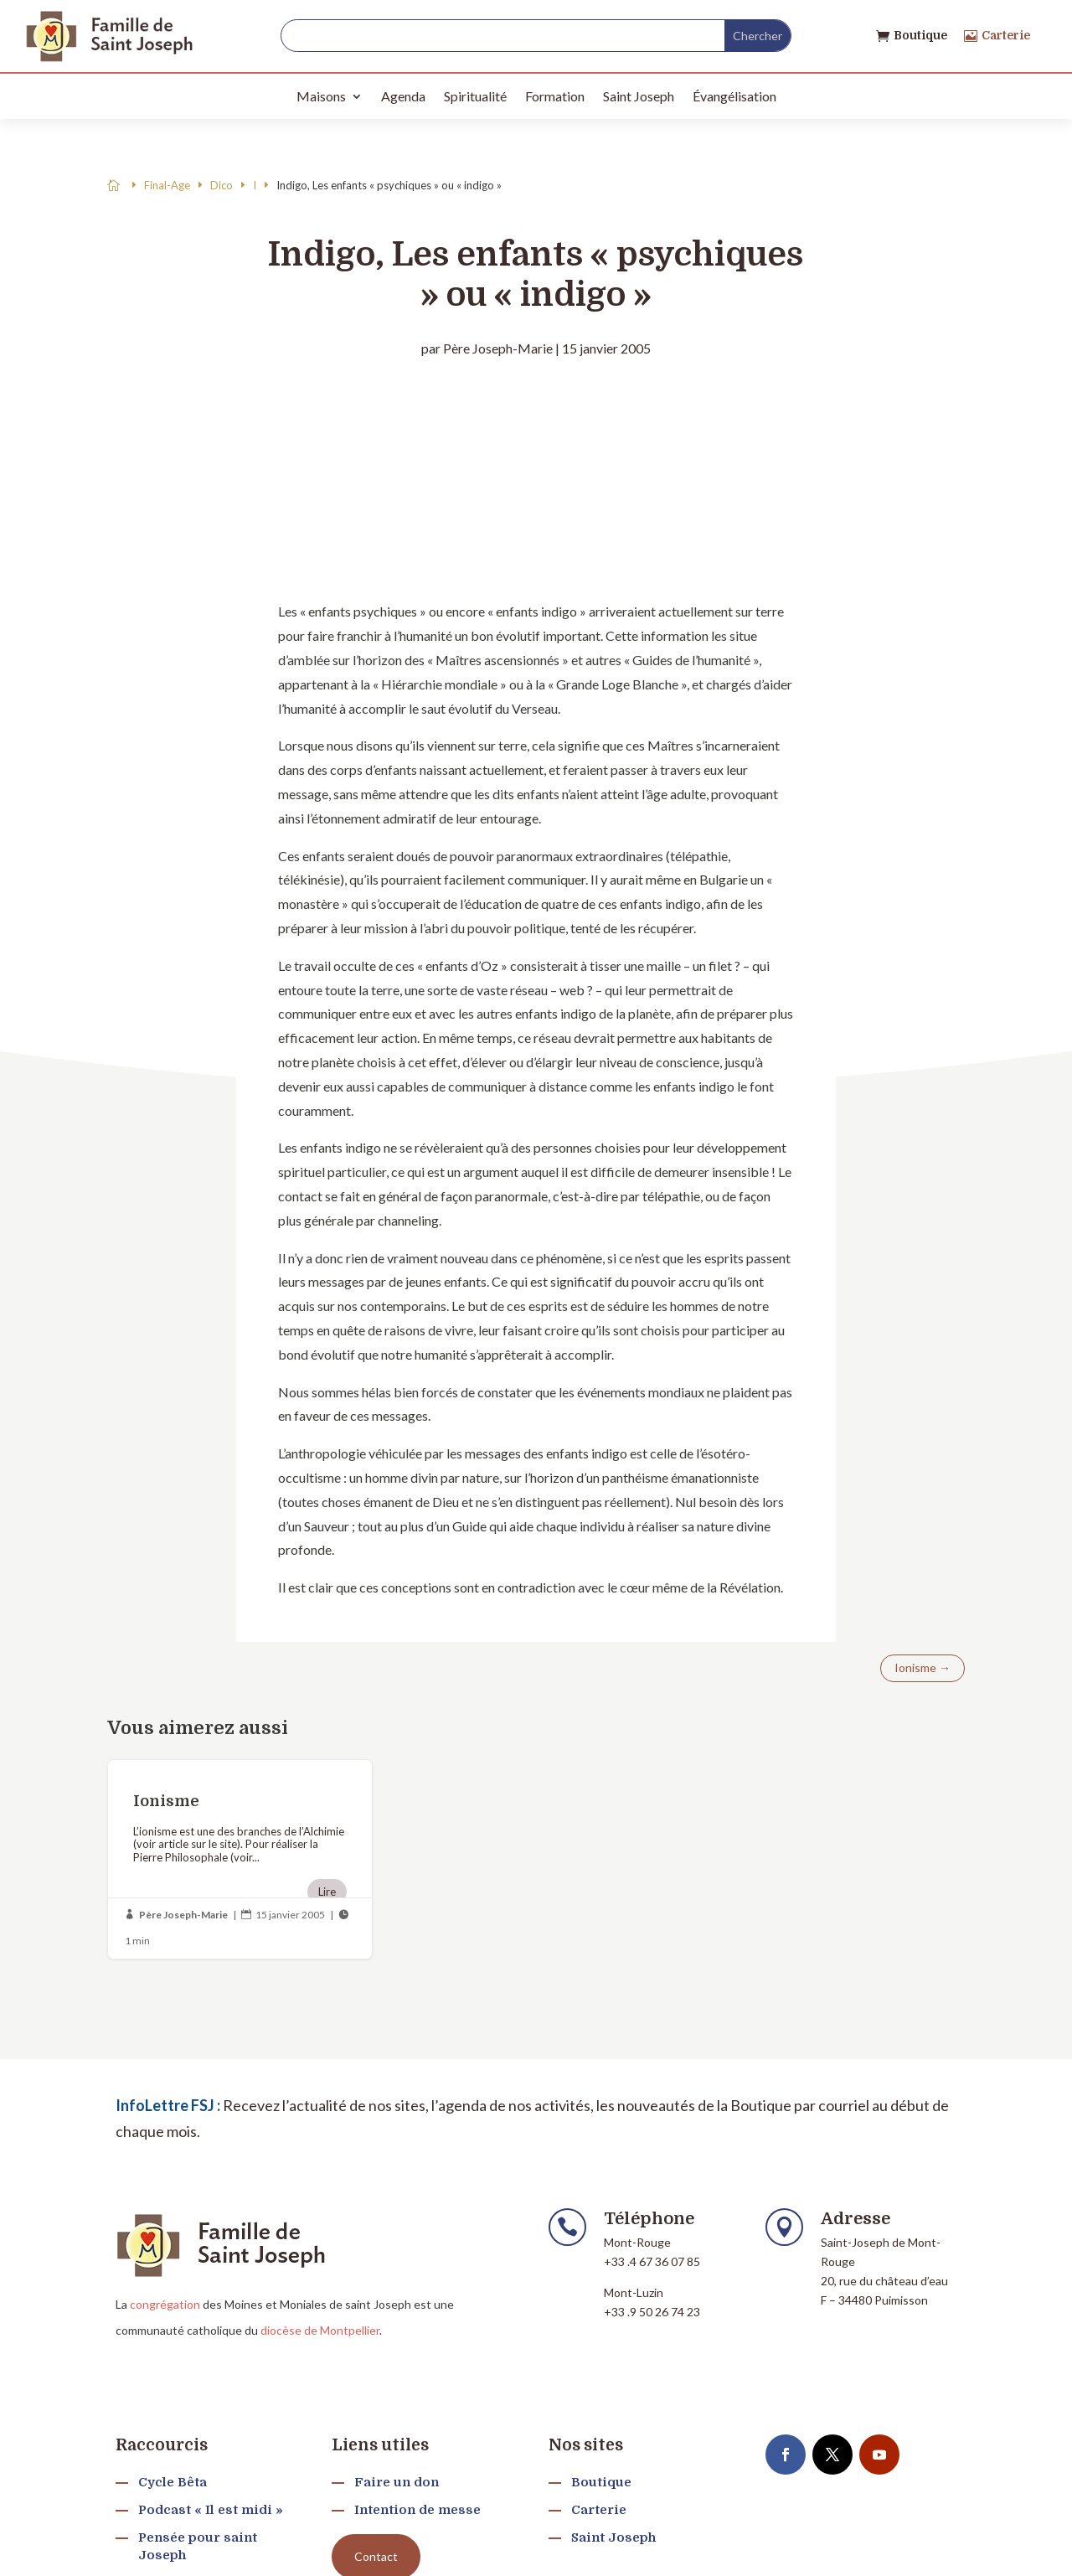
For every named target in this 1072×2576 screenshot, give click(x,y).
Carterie (1006, 35)
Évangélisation (734, 96)
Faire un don (396, 2482)
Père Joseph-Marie (498, 348)
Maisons (321, 96)
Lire (327, 1891)
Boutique (920, 35)
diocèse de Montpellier (319, 2330)
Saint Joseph (638, 96)
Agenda (403, 96)
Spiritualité (475, 96)
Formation (555, 96)
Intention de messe (417, 2509)
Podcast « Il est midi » (210, 2509)
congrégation (165, 2304)
